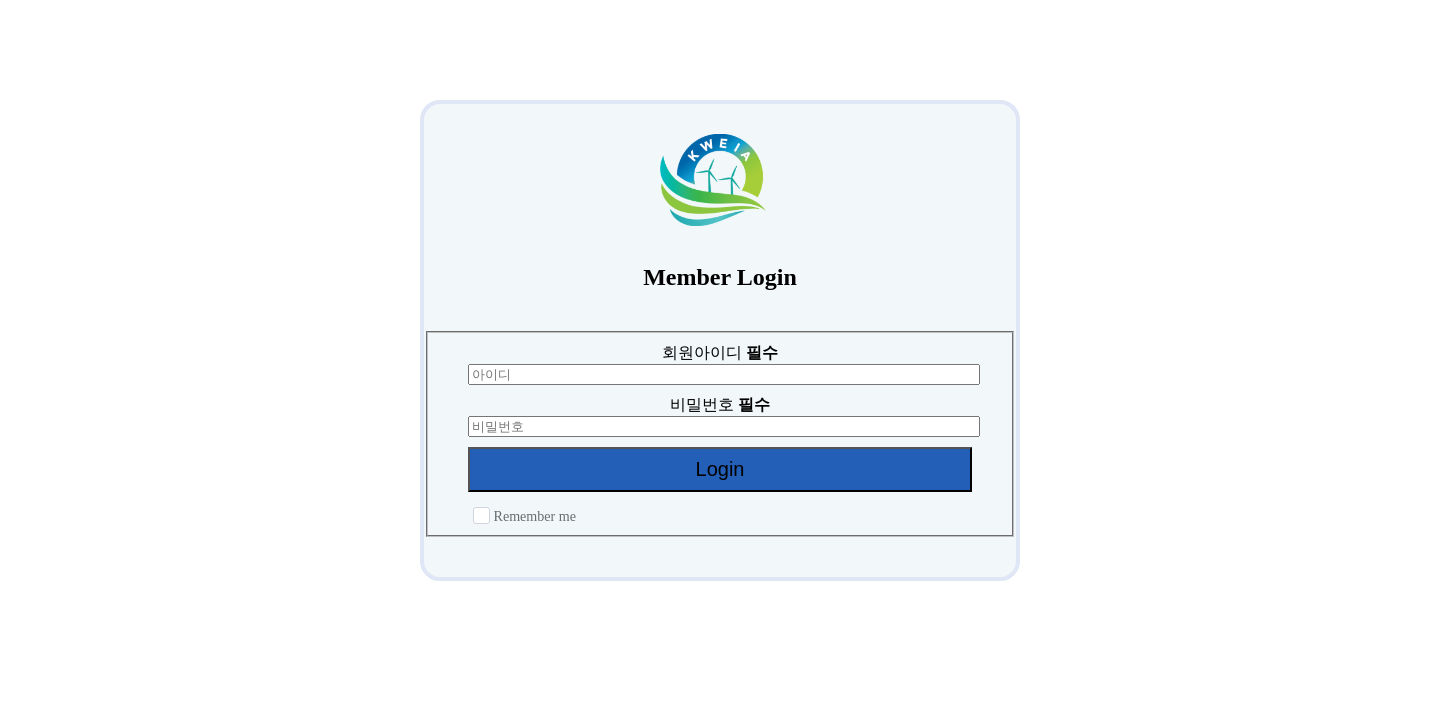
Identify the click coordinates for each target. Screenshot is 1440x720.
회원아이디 (720, 352)
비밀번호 (720, 404)
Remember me (524, 516)
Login (720, 469)
